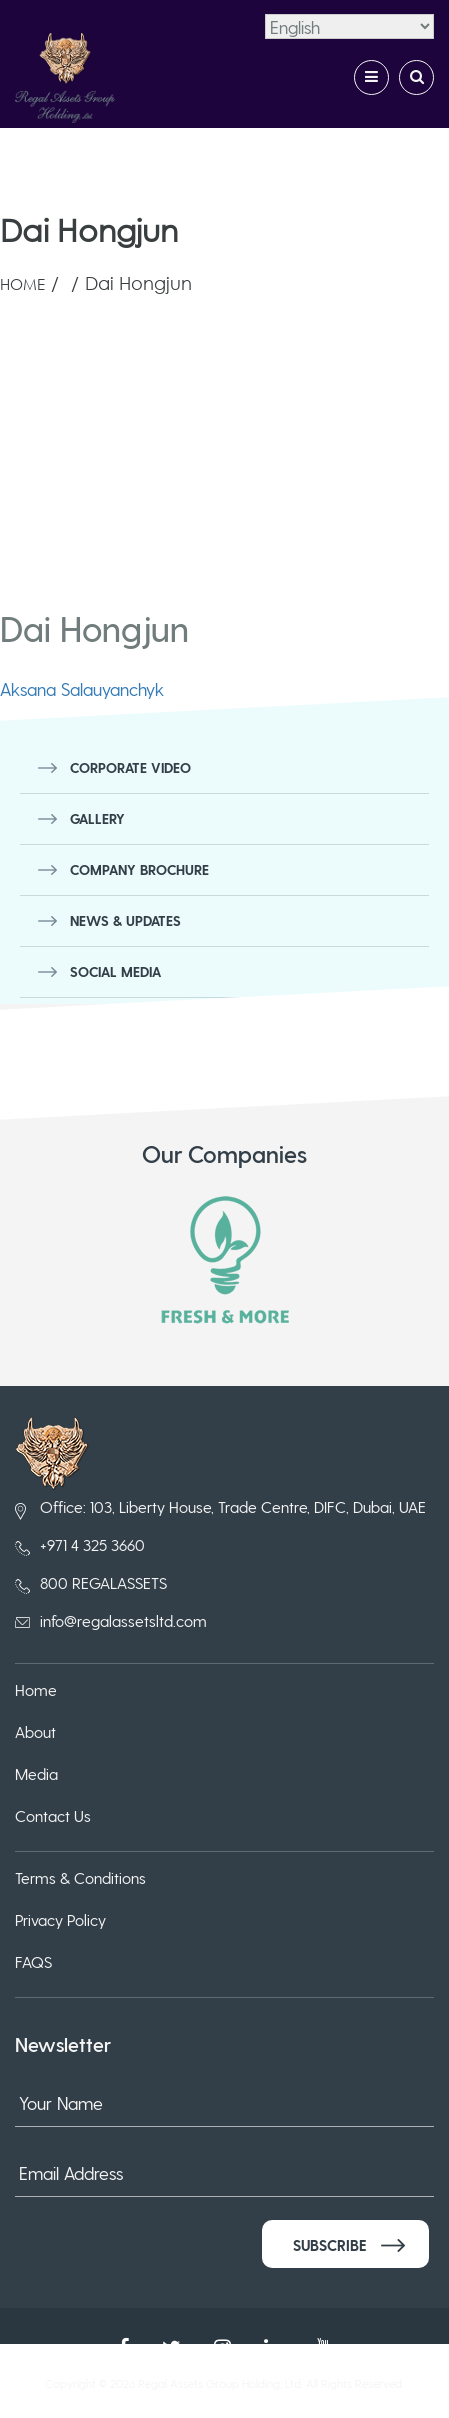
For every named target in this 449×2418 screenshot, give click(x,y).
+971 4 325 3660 (92, 1544)
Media (36, 1773)
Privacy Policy (60, 1919)
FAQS (33, 1961)
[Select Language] (349, 26)
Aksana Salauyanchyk (82, 688)
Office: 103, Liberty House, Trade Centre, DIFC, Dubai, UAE (233, 1506)
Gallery (97, 818)
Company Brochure (139, 869)
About (35, 1731)
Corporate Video (130, 767)
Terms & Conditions (80, 1877)
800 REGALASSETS (103, 1582)
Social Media (115, 971)
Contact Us (53, 1815)
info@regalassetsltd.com (123, 1620)
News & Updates (125, 920)
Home (22, 284)
